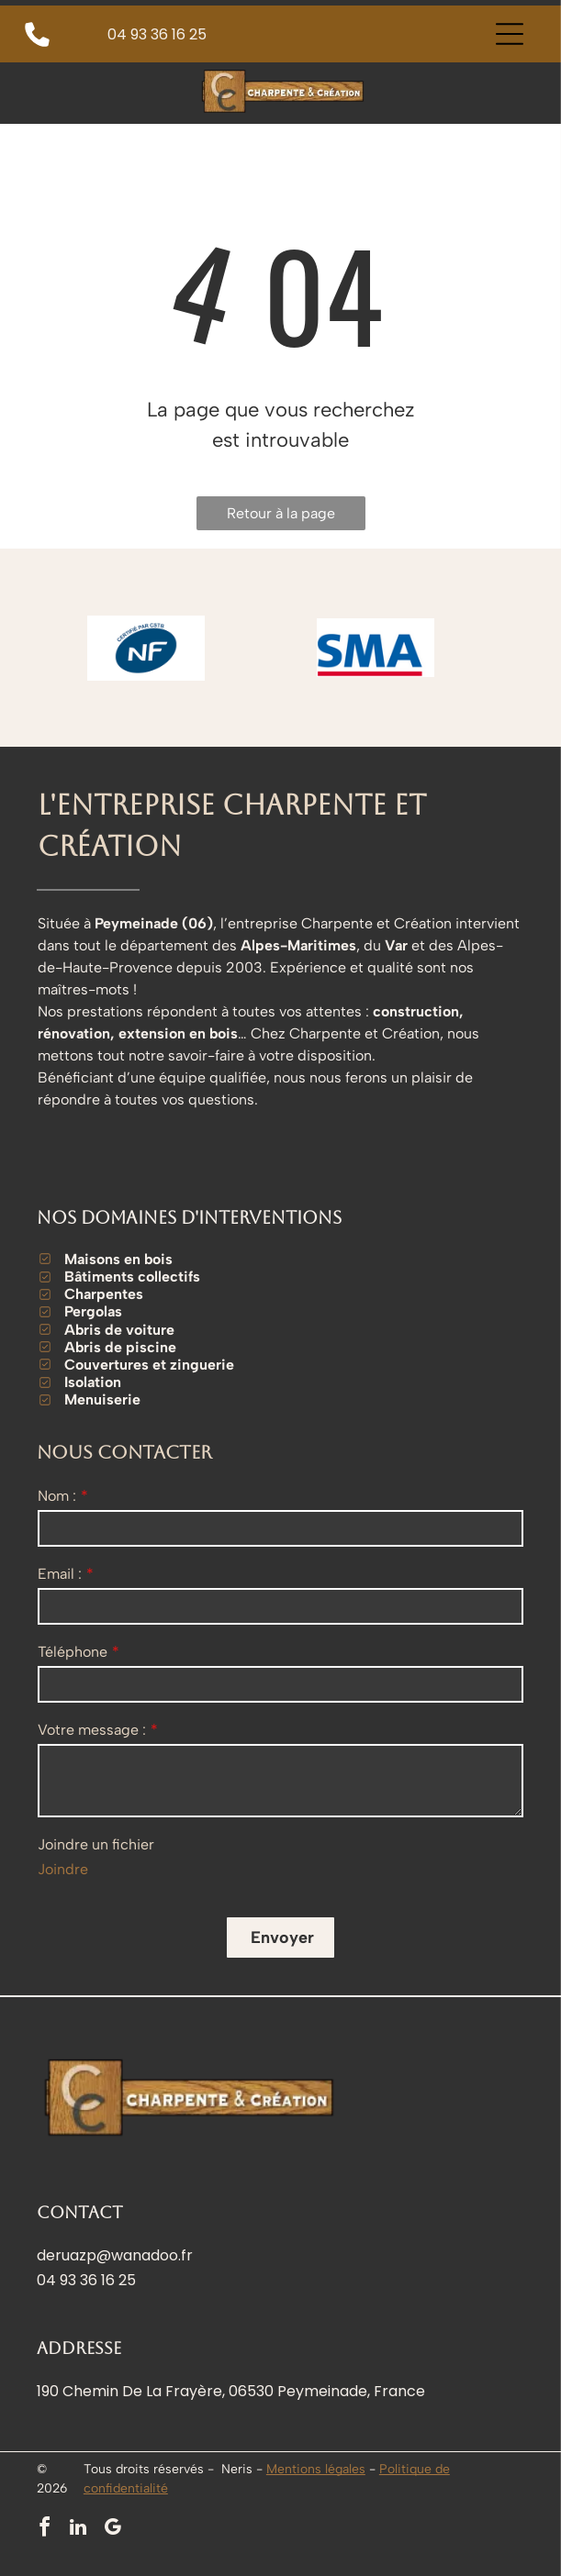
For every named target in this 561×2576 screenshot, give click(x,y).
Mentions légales (315, 2469)
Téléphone (72, 1651)
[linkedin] (78, 2530)
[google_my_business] (112, 2530)
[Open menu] (509, 34)
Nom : (57, 1496)
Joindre (63, 1869)
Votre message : (92, 1729)
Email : (60, 1573)
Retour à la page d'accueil (281, 517)
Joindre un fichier (96, 1844)
